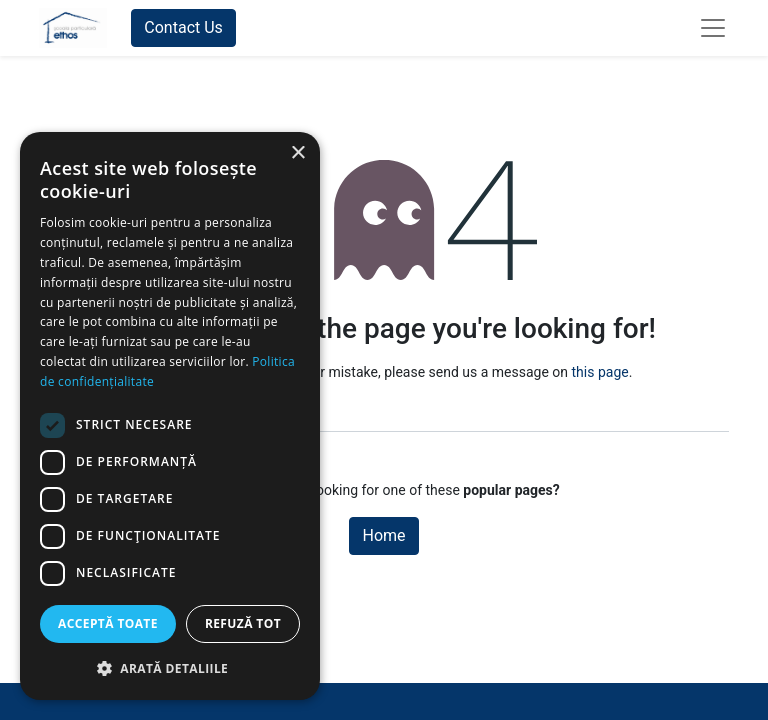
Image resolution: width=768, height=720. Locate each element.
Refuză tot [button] (243, 623)
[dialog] (170, 416)
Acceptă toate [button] (108, 623)
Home (383, 535)
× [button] (297, 153)
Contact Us (183, 27)
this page (600, 372)
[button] (170, 668)
